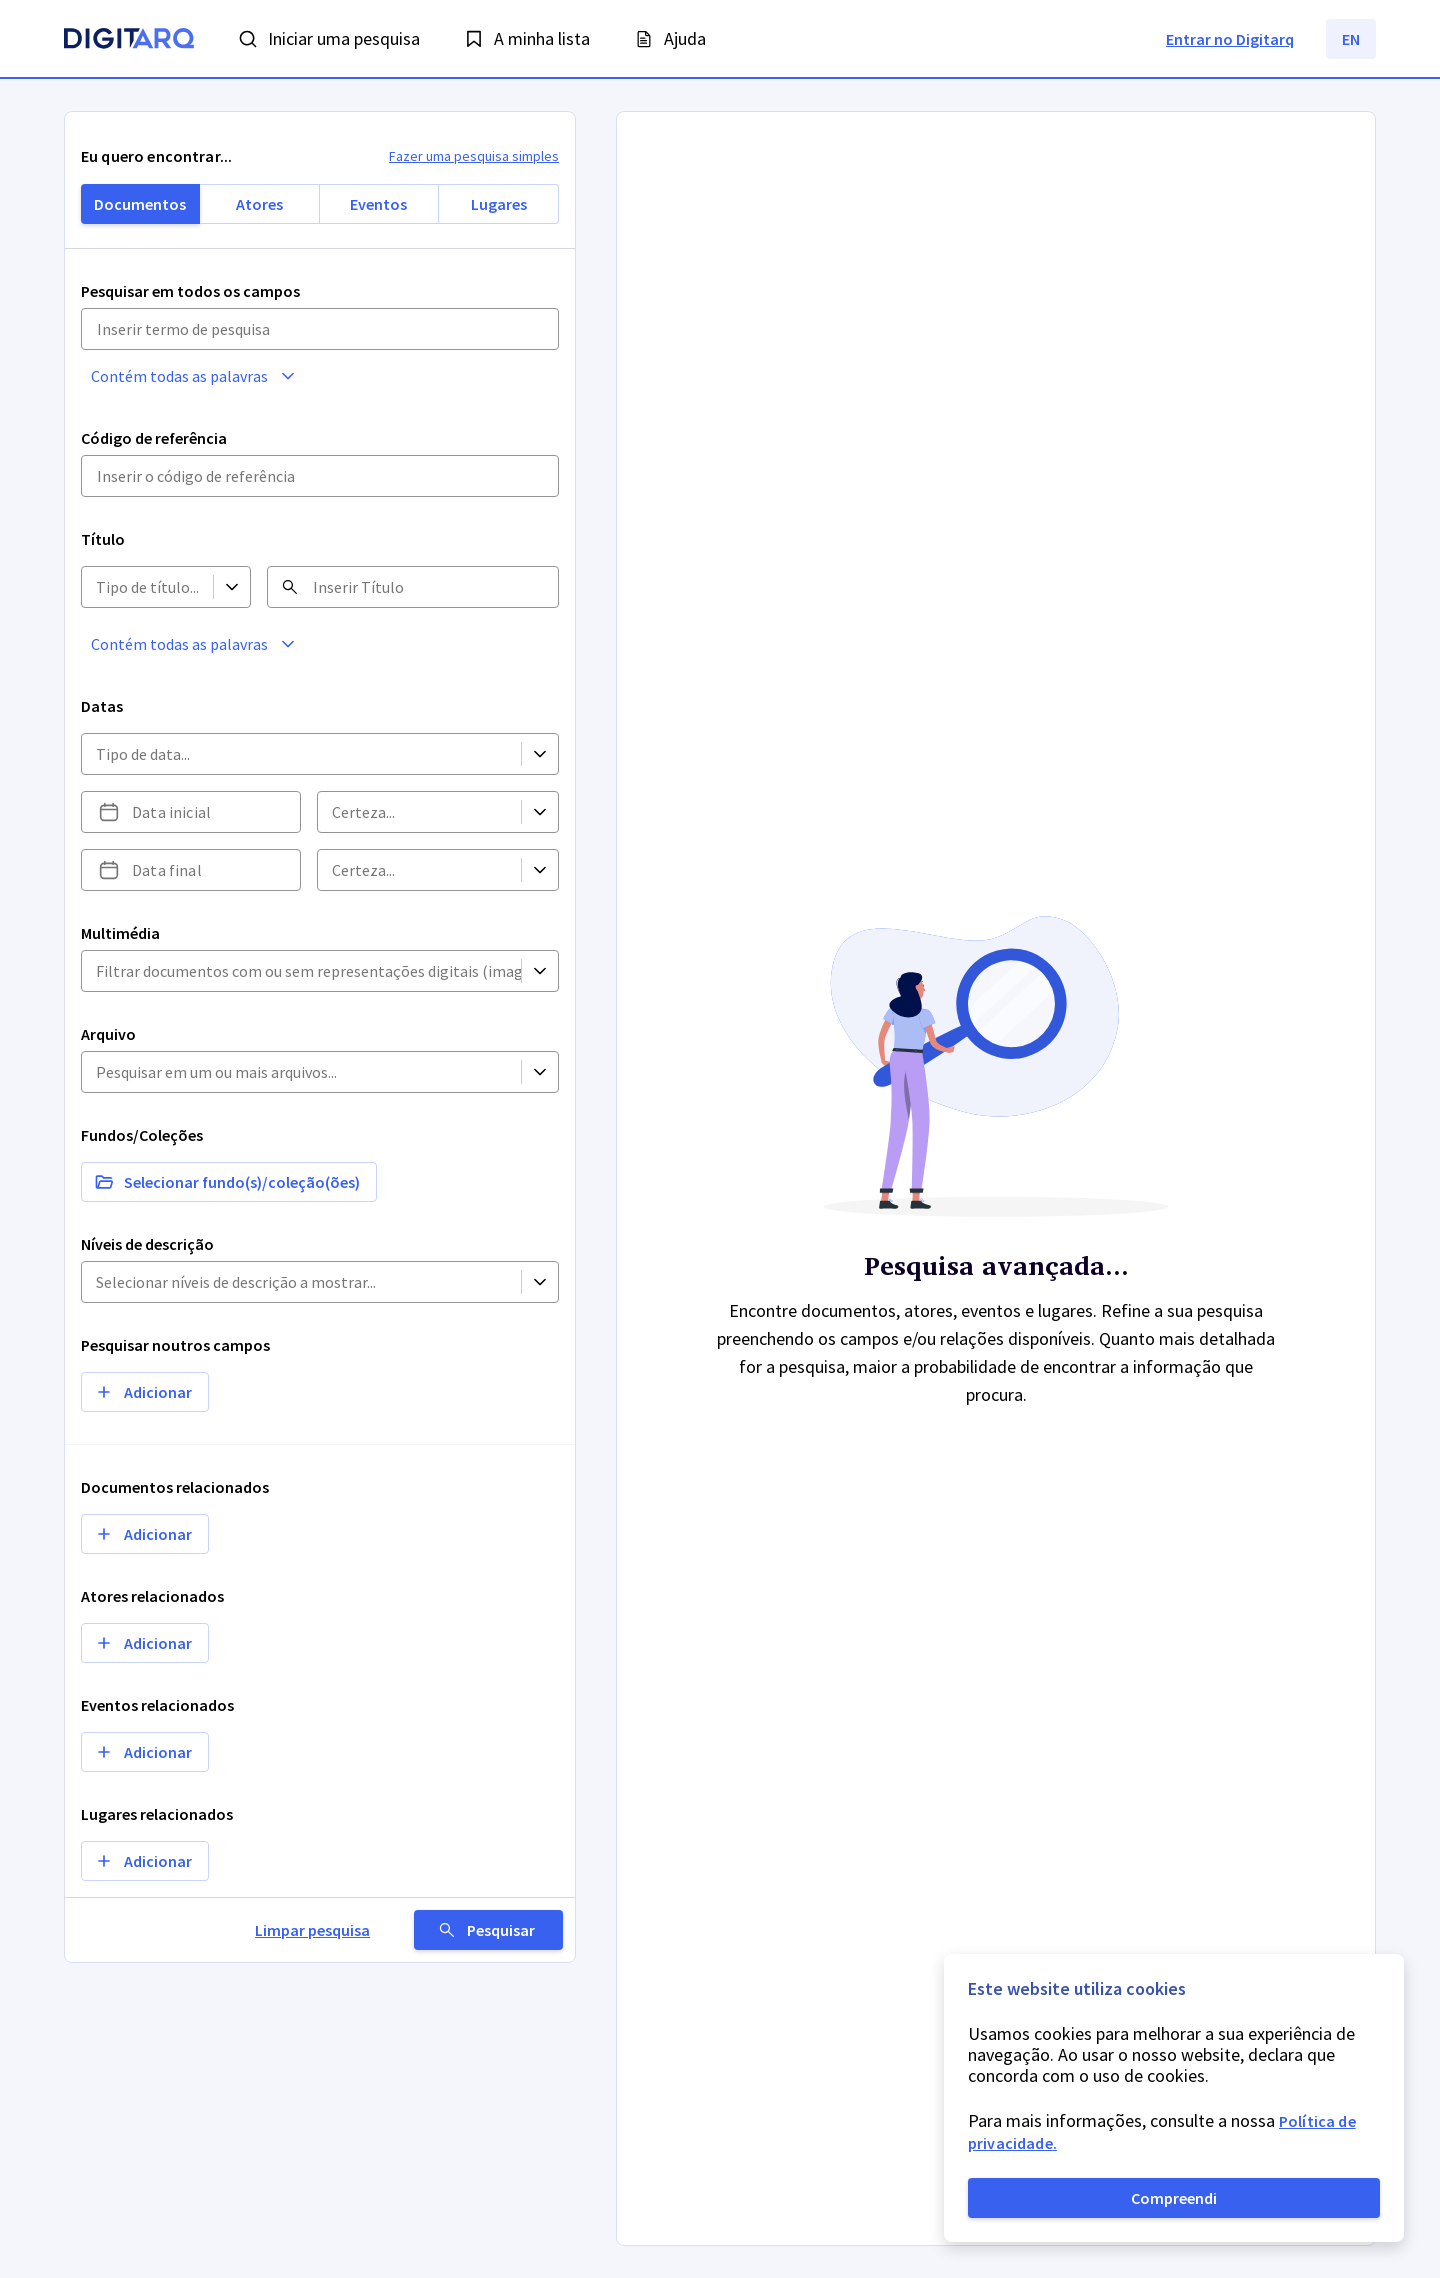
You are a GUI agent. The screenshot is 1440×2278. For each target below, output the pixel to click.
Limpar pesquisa (347, 1930)
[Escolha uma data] (109, 812)
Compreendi (1174, 2198)
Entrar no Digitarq (1230, 39)
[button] (281, 376)
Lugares (499, 204)
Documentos (140, 204)
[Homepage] (129, 41)
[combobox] (95, 587)
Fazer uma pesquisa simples (474, 156)
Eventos (378, 204)
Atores (259, 204)
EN (1351, 39)
